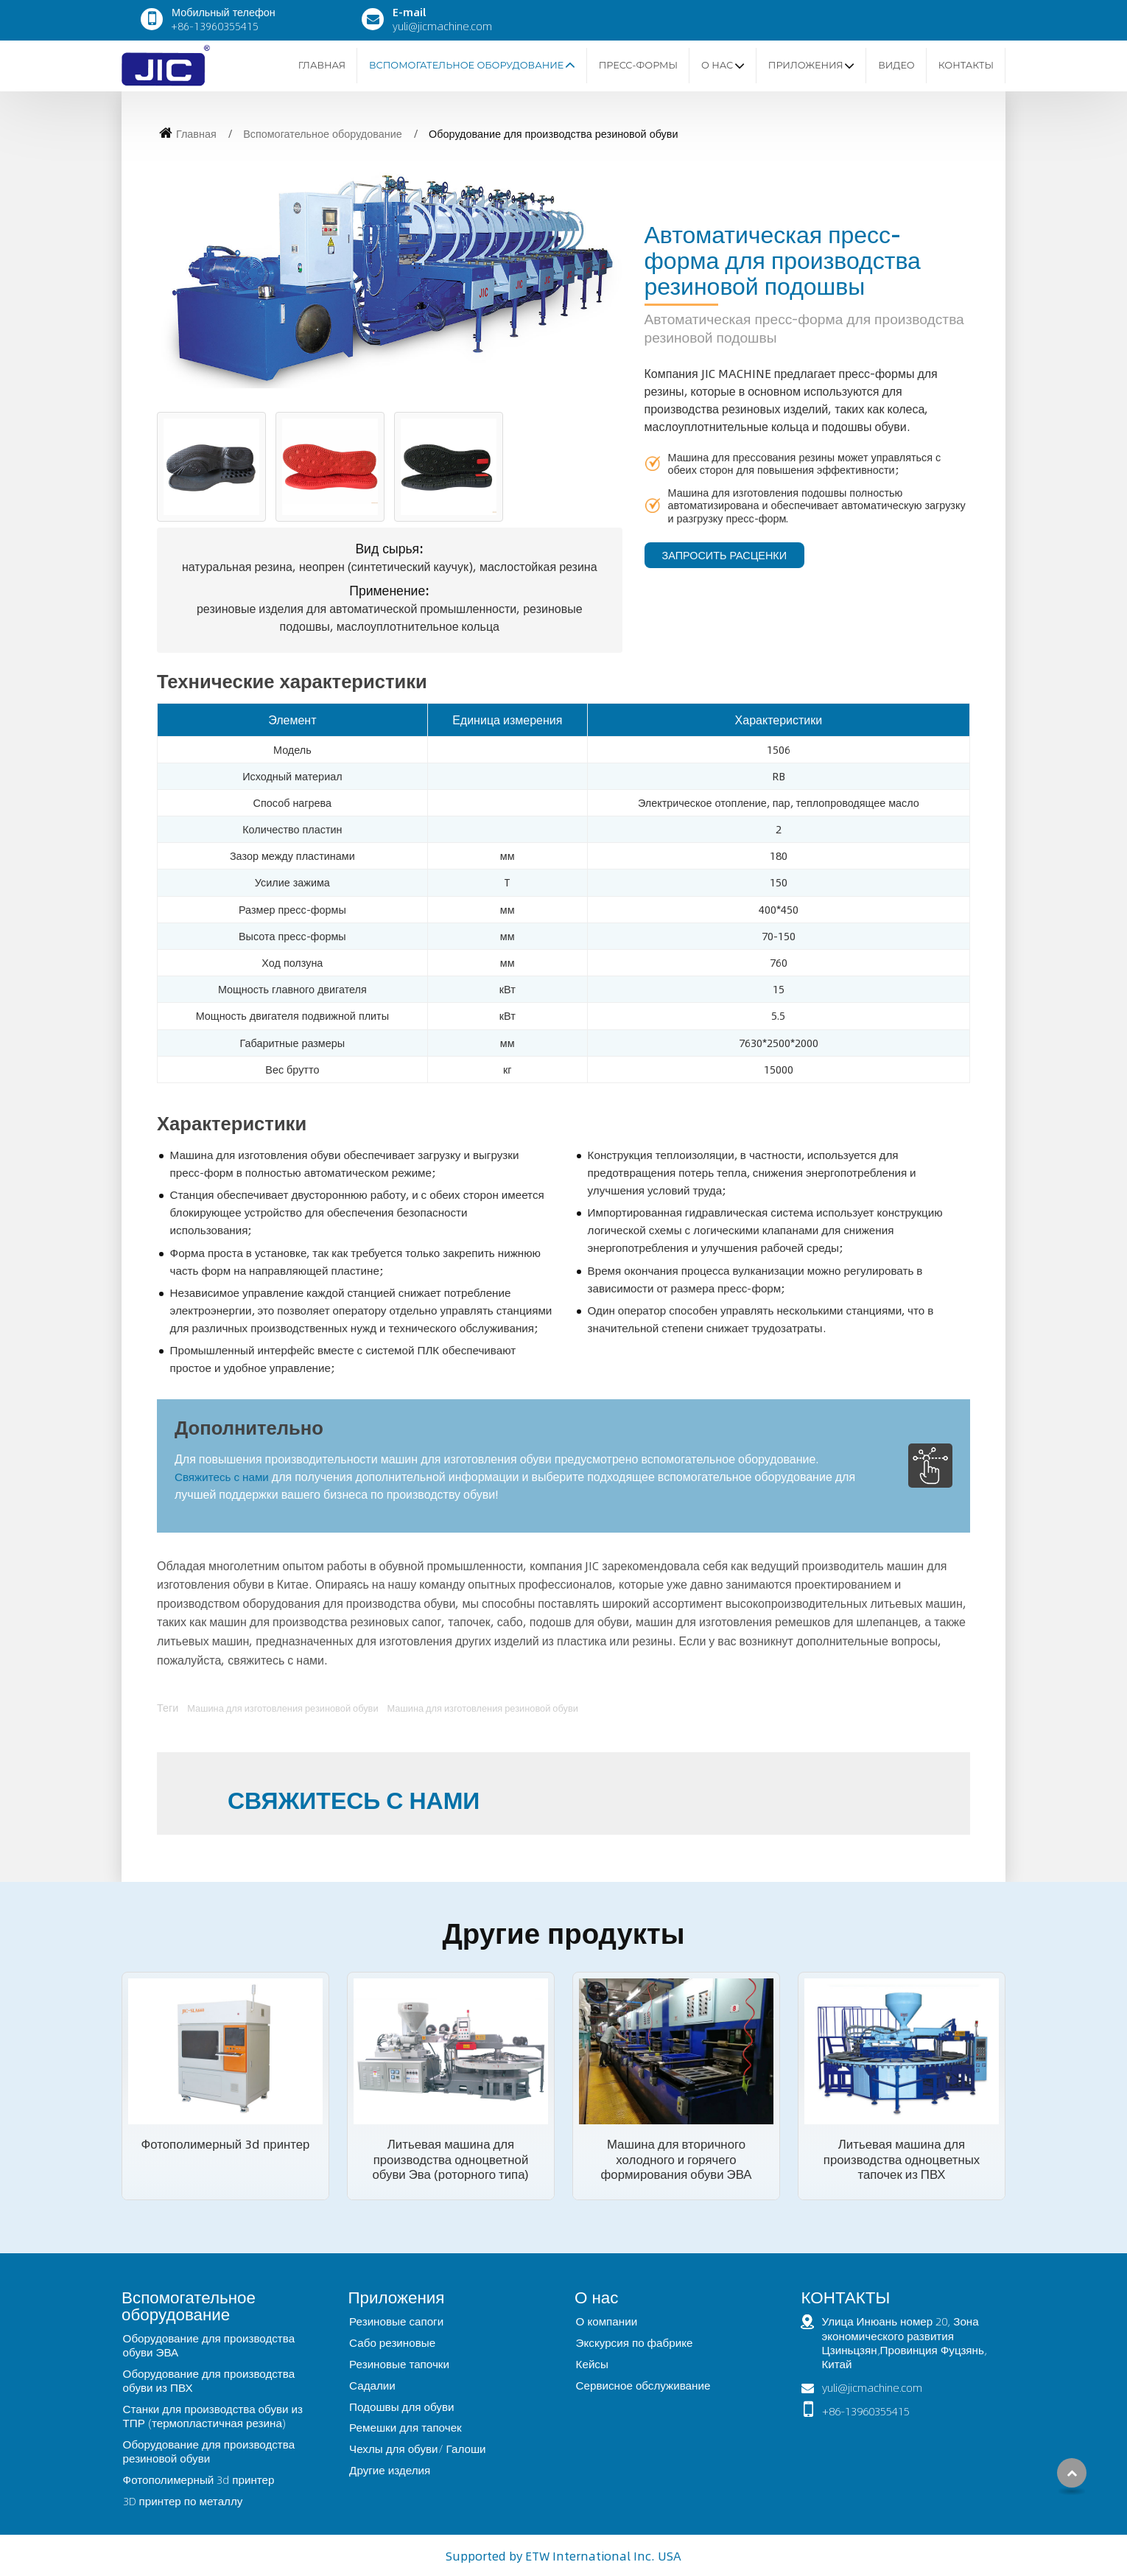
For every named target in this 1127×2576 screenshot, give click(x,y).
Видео (896, 65)
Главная (321, 65)
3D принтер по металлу (183, 2501)
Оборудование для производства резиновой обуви (209, 2451)
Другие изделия (389, 2470)
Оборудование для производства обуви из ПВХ (209, 2380)
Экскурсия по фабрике (634, 2342)
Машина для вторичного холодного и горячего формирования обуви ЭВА (676, 2159)
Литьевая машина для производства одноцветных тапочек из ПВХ (902, 2159)
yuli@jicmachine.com (442, 26)
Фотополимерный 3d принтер (225, 2143)
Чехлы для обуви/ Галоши (417, 2448)
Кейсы (592, 2364)
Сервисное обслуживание (643, 2385)
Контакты (966, 65)
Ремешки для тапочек (405, 2427)
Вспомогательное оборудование (322, 133)
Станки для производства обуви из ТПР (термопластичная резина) (213, 2416)
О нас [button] (717, 65)
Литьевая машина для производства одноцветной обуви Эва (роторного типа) (450, 2159)
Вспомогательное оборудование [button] (466, 65)
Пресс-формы (638, 65)
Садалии (372, 2385)
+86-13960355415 (215, 26)
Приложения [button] (805, 65)
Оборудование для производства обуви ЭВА (209, 2345)
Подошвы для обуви (401, 2406)
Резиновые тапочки (399, 2364)
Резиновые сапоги (396, 2321)
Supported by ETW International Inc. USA (563, 2556)
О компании (607, 2321)
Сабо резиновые (392, 2342)
